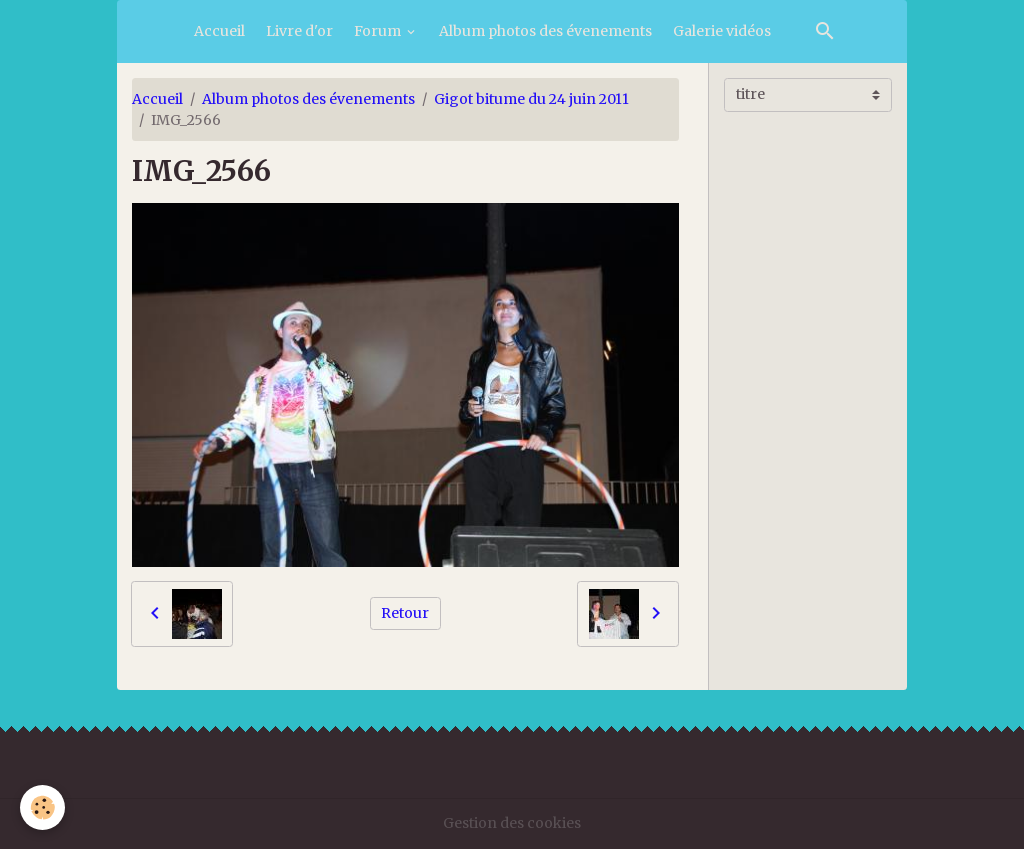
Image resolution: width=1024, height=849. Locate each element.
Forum (379, 31)
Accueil (219, 31)
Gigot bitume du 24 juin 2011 (531, 99)
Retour (405, 613)
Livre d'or (299, 31)
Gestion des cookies (512, 823)
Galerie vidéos (722, 31)
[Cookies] (42, 807)
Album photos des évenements (545, 31)
